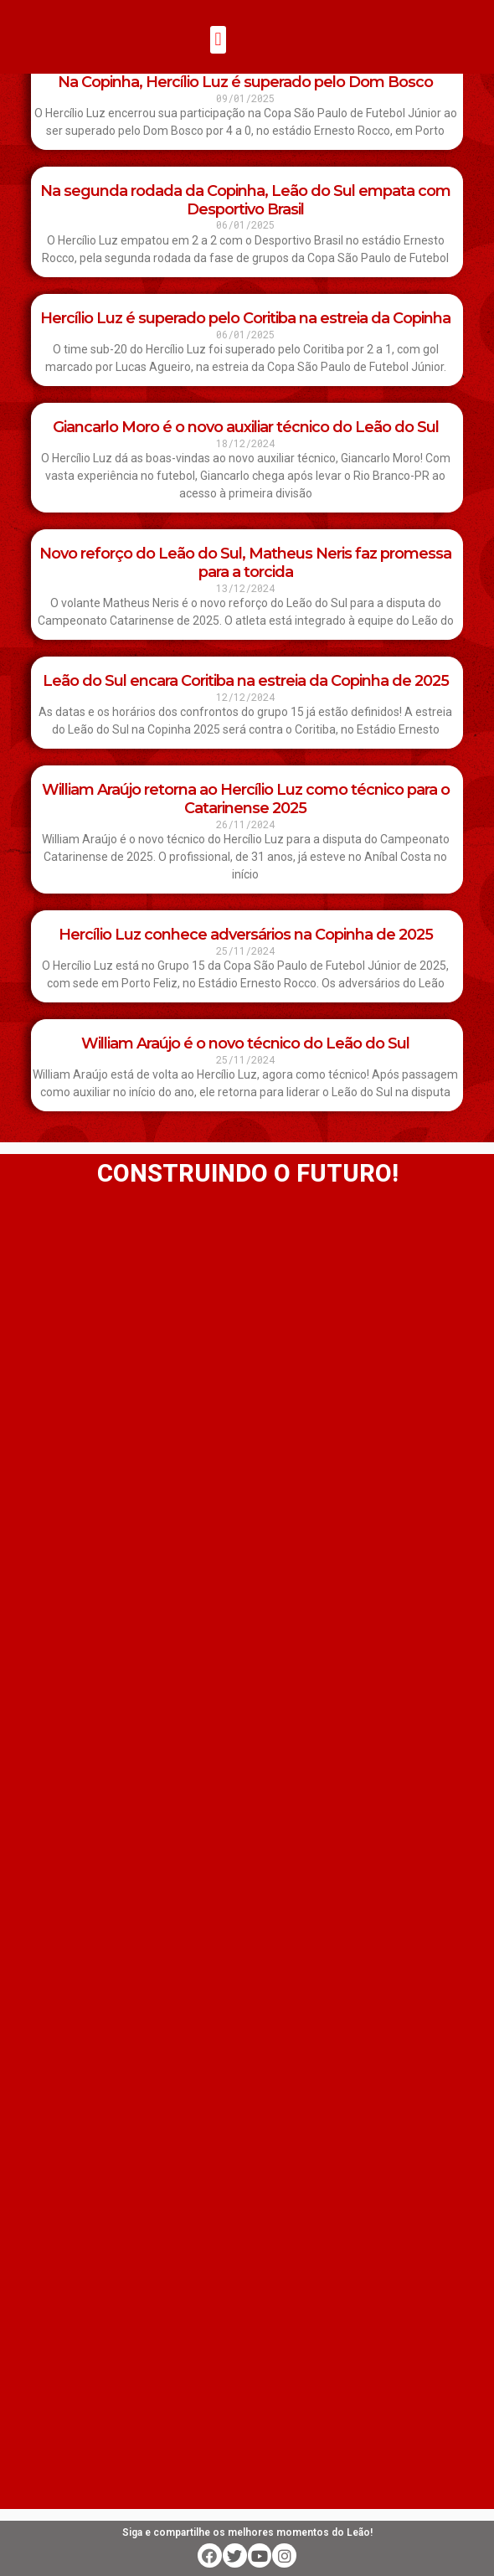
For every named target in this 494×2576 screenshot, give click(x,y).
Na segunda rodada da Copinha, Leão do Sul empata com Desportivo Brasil (245, 200)
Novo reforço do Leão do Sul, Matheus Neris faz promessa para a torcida (245, 562)
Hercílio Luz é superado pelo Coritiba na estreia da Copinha (245, 318)
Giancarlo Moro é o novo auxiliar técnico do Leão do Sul (246, 427)
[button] (218, 40)
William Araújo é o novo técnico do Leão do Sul (245, 1043)
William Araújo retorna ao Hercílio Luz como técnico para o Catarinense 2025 (246, 799)
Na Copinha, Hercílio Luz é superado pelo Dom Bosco (245, 82)
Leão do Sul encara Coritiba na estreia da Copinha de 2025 (246, 681)
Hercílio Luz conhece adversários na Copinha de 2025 (246, 934)
